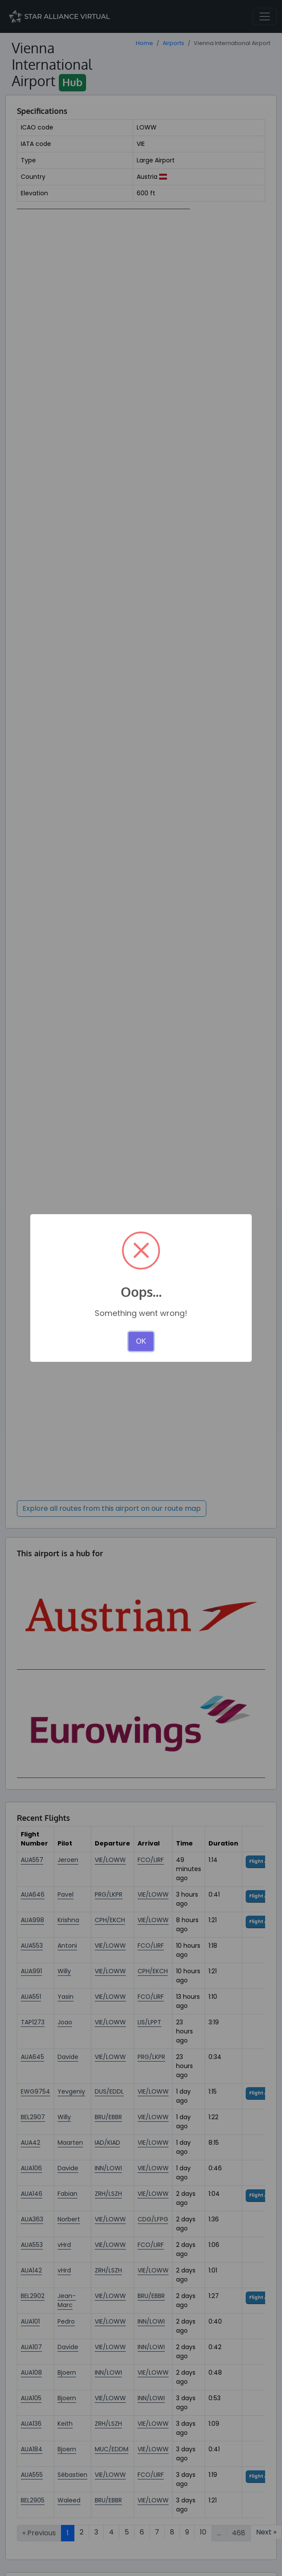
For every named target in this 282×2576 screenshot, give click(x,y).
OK (141, 1341)
